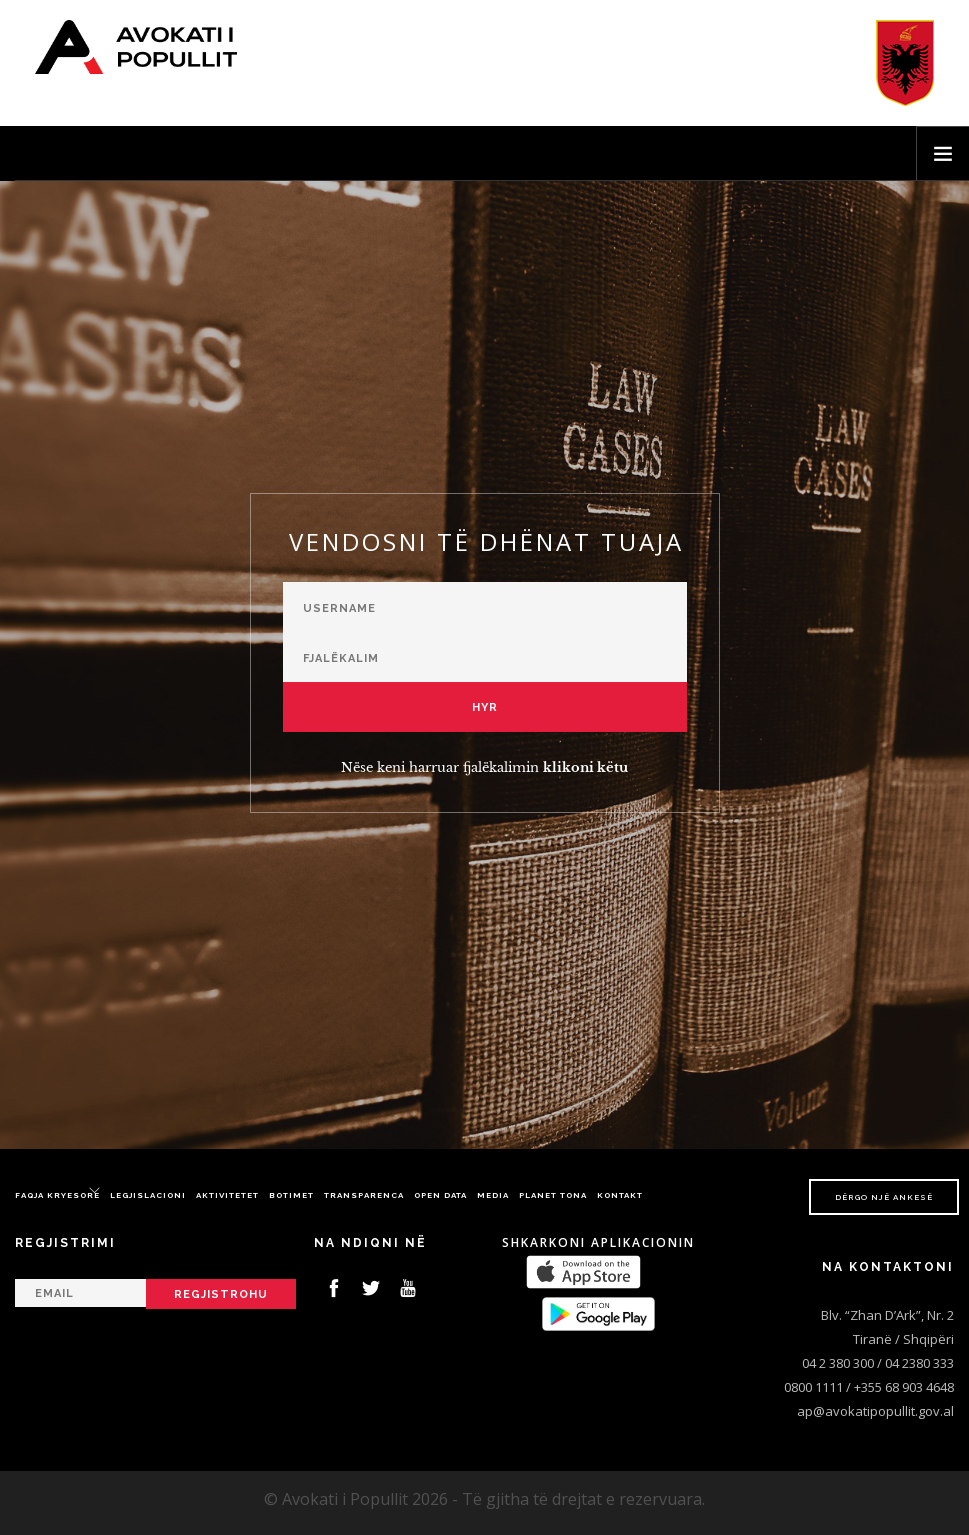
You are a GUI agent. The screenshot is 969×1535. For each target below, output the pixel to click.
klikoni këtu (585, 767)
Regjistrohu (221, 1294)
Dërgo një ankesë (884, 1197)
